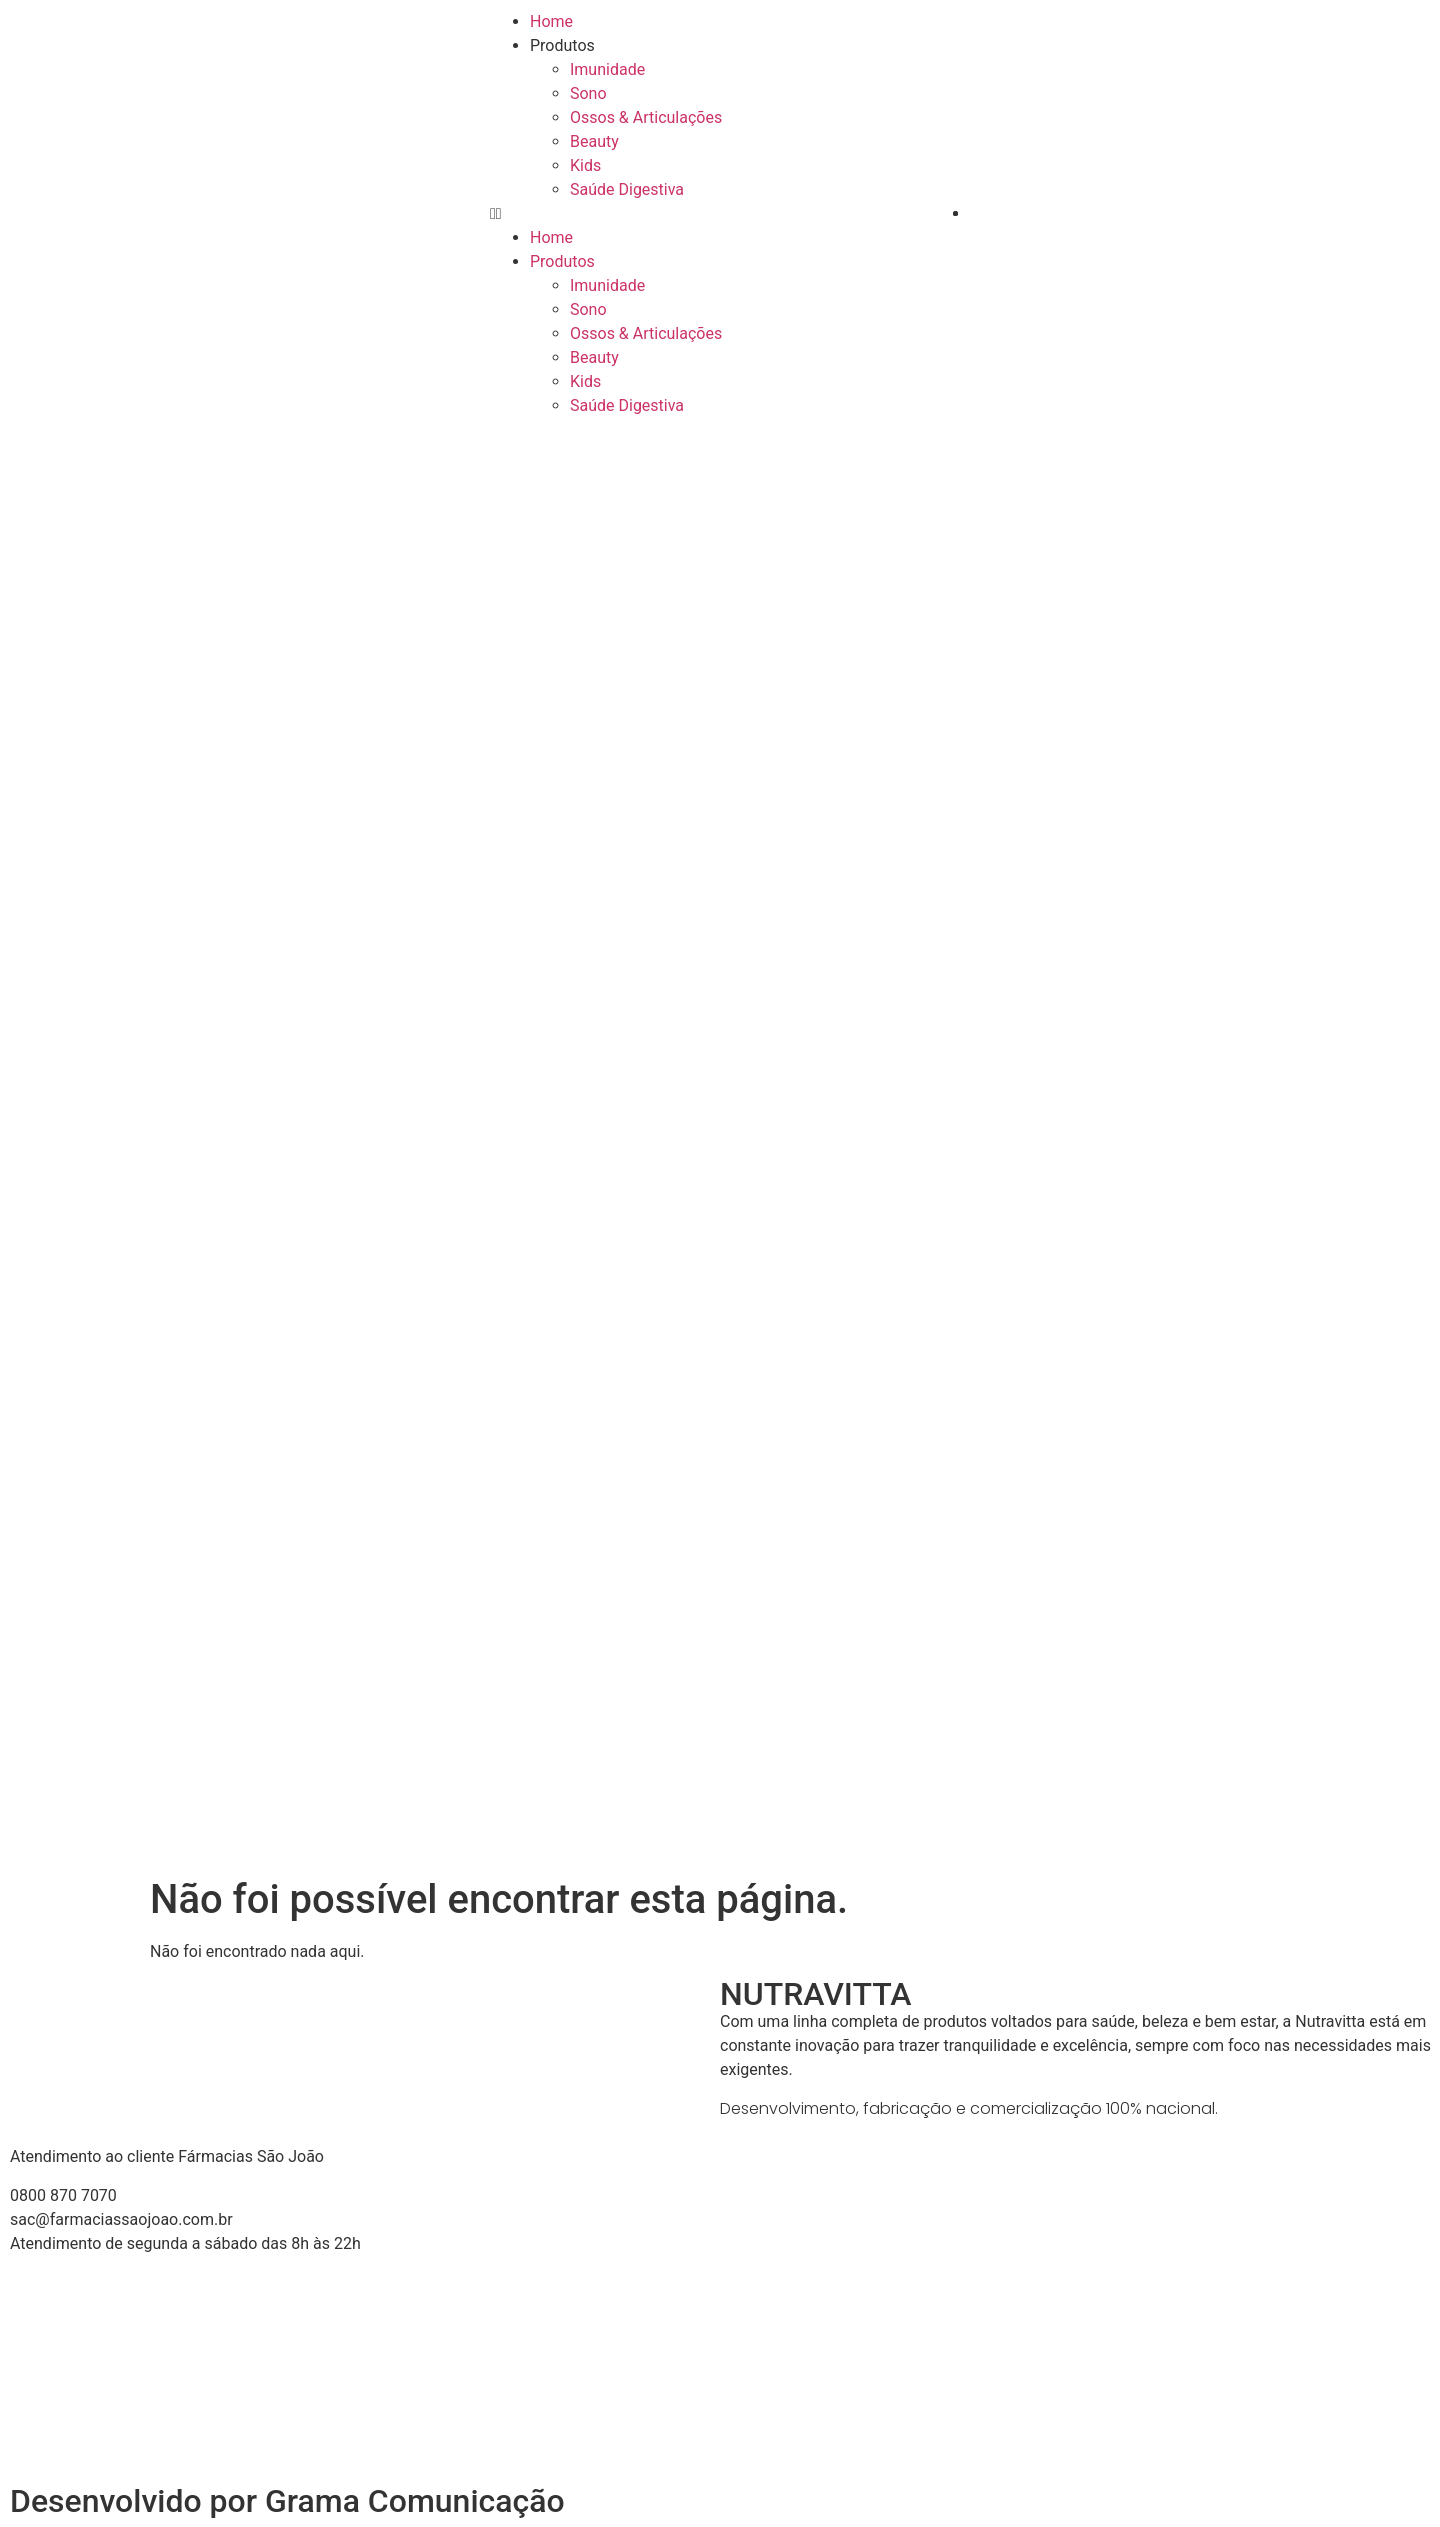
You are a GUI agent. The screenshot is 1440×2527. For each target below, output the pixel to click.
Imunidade (607, 69)
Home (551, 21)
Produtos (562, 45)
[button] (720, 214)
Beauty (594, 141)
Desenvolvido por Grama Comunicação (287, 2501)
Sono (588, 93)
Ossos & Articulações (646, 117)
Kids (585, 165)
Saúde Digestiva (627, 189)
